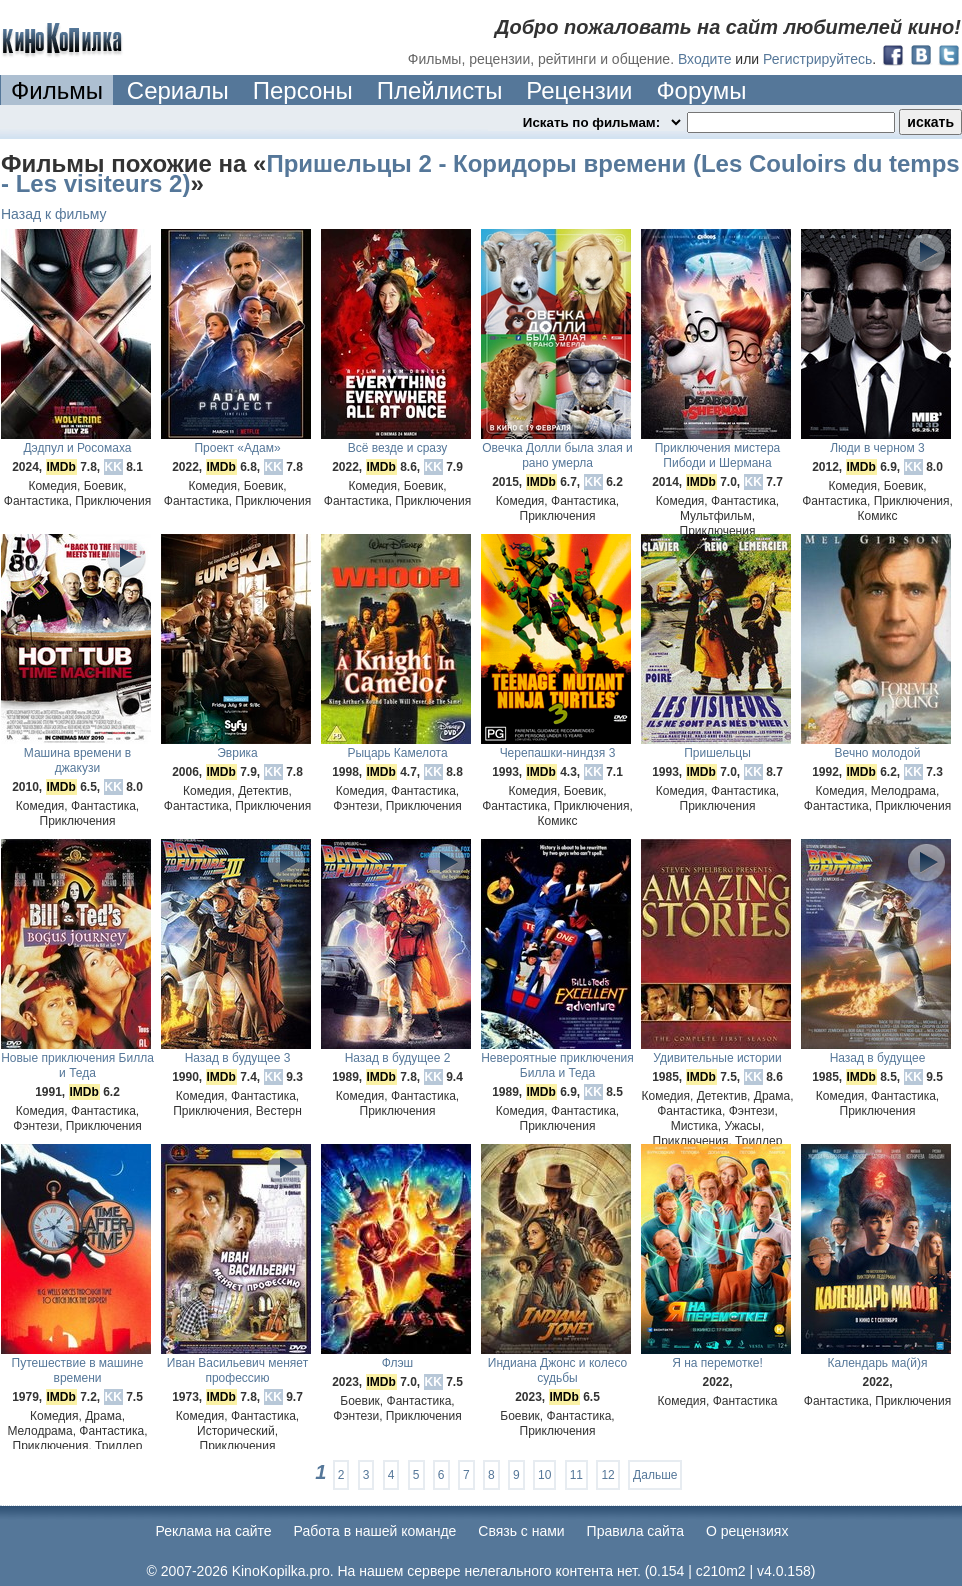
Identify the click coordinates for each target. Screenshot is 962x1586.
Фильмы (57, 90)
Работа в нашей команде (375, 1531)
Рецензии (579, 90)
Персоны (303, 90)
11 (576, 1475)
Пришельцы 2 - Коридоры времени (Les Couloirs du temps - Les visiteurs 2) (480, 173)
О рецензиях (747, 1531)
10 (544, 1475)
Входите (705, 59)
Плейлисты (440, 90)
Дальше (655, 1475)
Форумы (701, 90)
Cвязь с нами (521, 1531)
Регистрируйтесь (817, 59)
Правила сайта (635, 1531)
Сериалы (178, 90)
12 (607, 1475)
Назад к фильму (54, 214)
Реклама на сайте (214, 1531)
